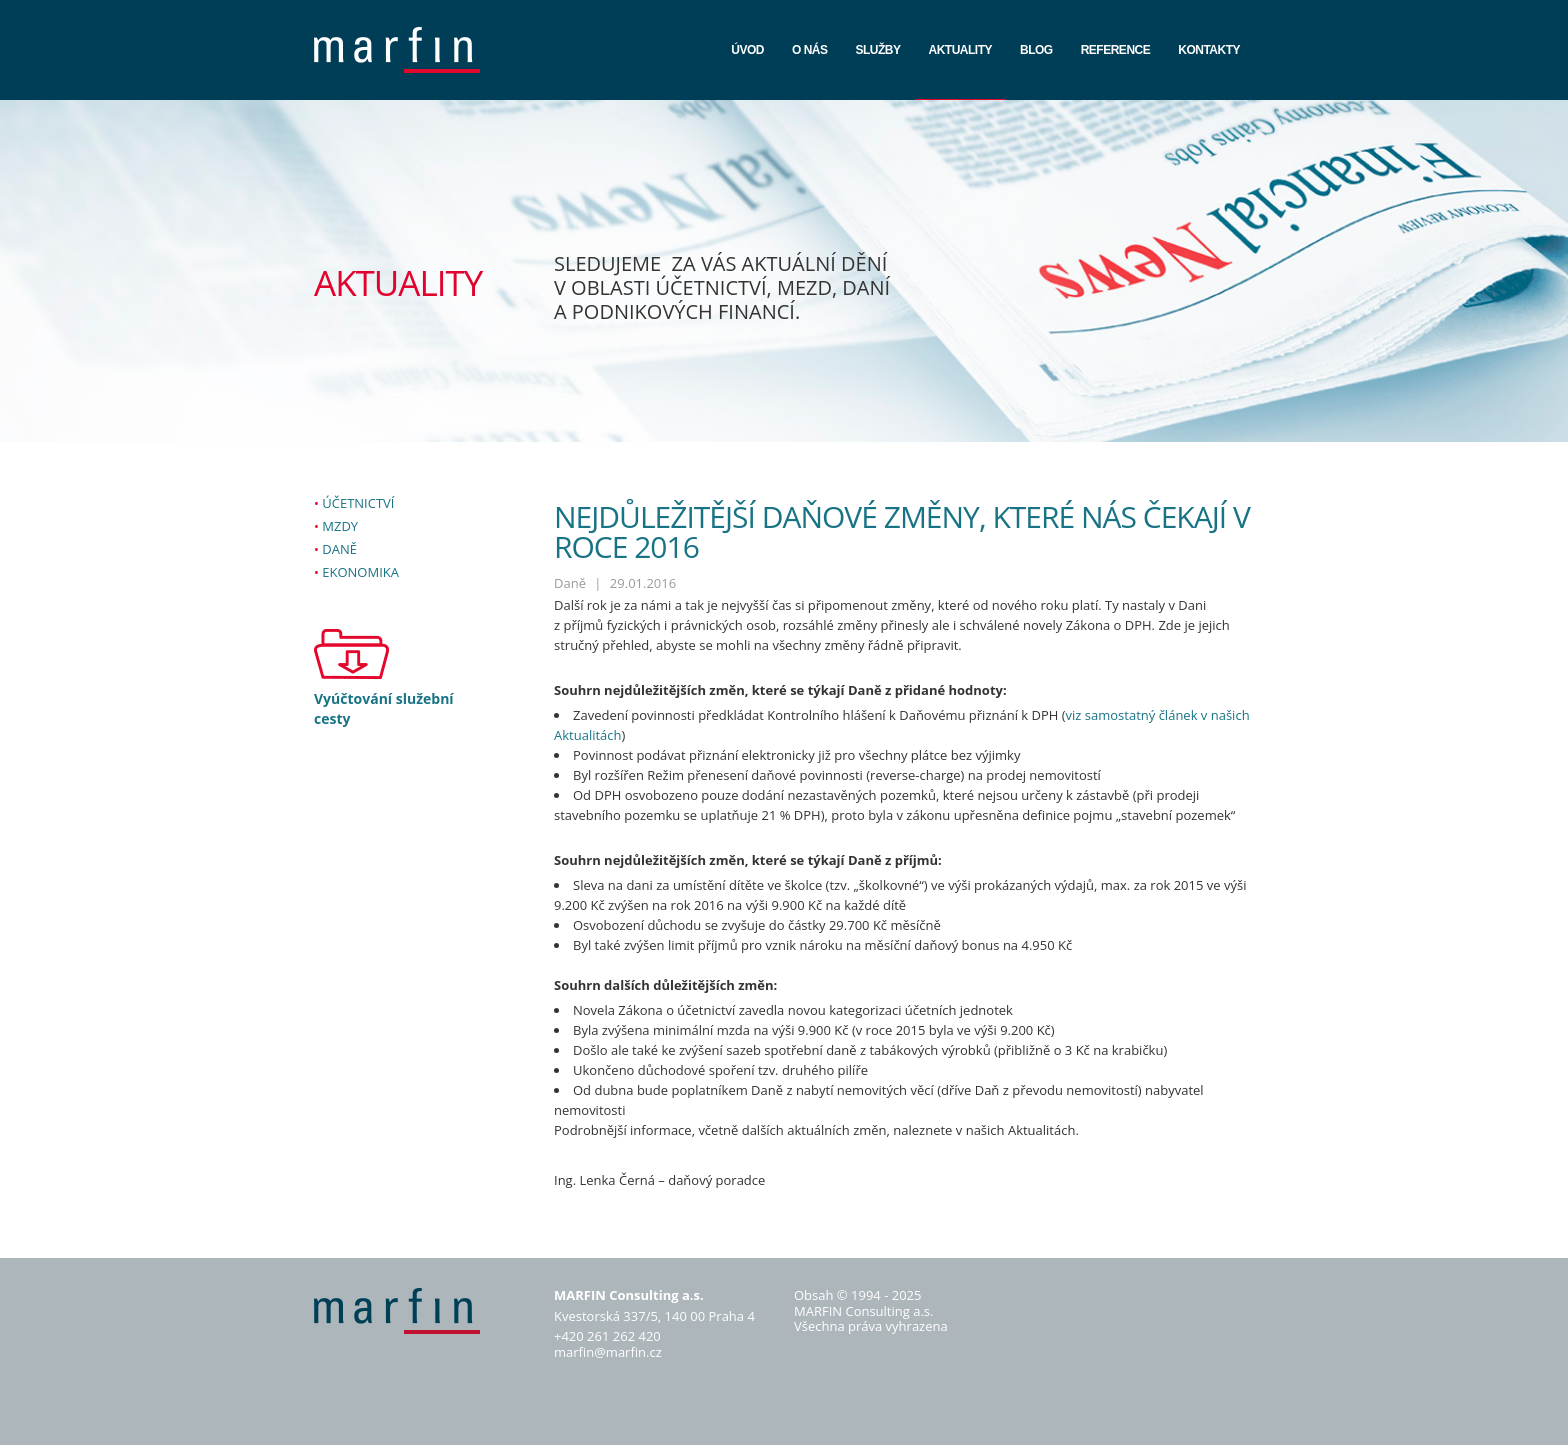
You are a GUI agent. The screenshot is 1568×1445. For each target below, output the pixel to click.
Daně (339, 549)
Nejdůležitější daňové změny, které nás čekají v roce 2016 (902, 531)
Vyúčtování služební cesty (384, 708)
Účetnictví (358, 503)
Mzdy (340, 526)
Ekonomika (360, 572)
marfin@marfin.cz (608, 1352)
